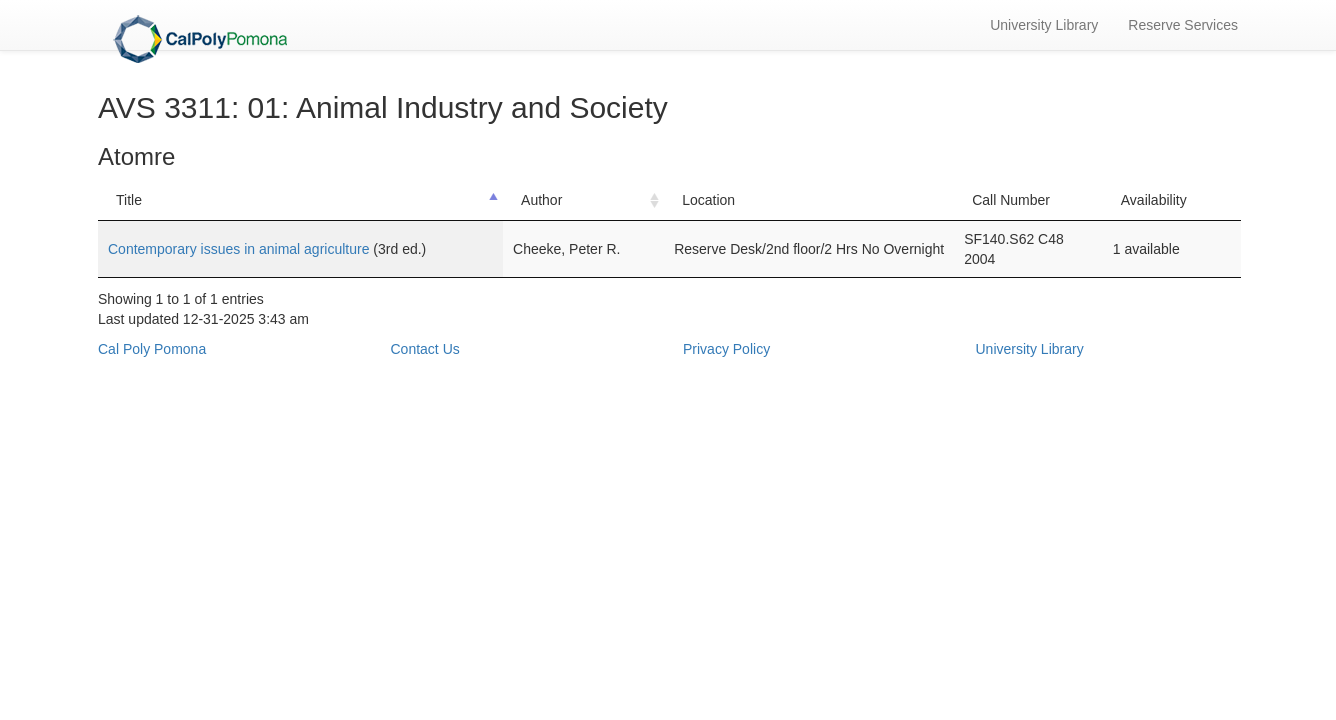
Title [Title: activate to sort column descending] (129, 200)
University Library (1044, 25)
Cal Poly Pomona (152, 349)
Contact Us (425, 349)
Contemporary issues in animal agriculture (240, 249)
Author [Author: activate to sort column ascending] (541, 200)
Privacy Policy (726, 349)
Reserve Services (1183, 25)
